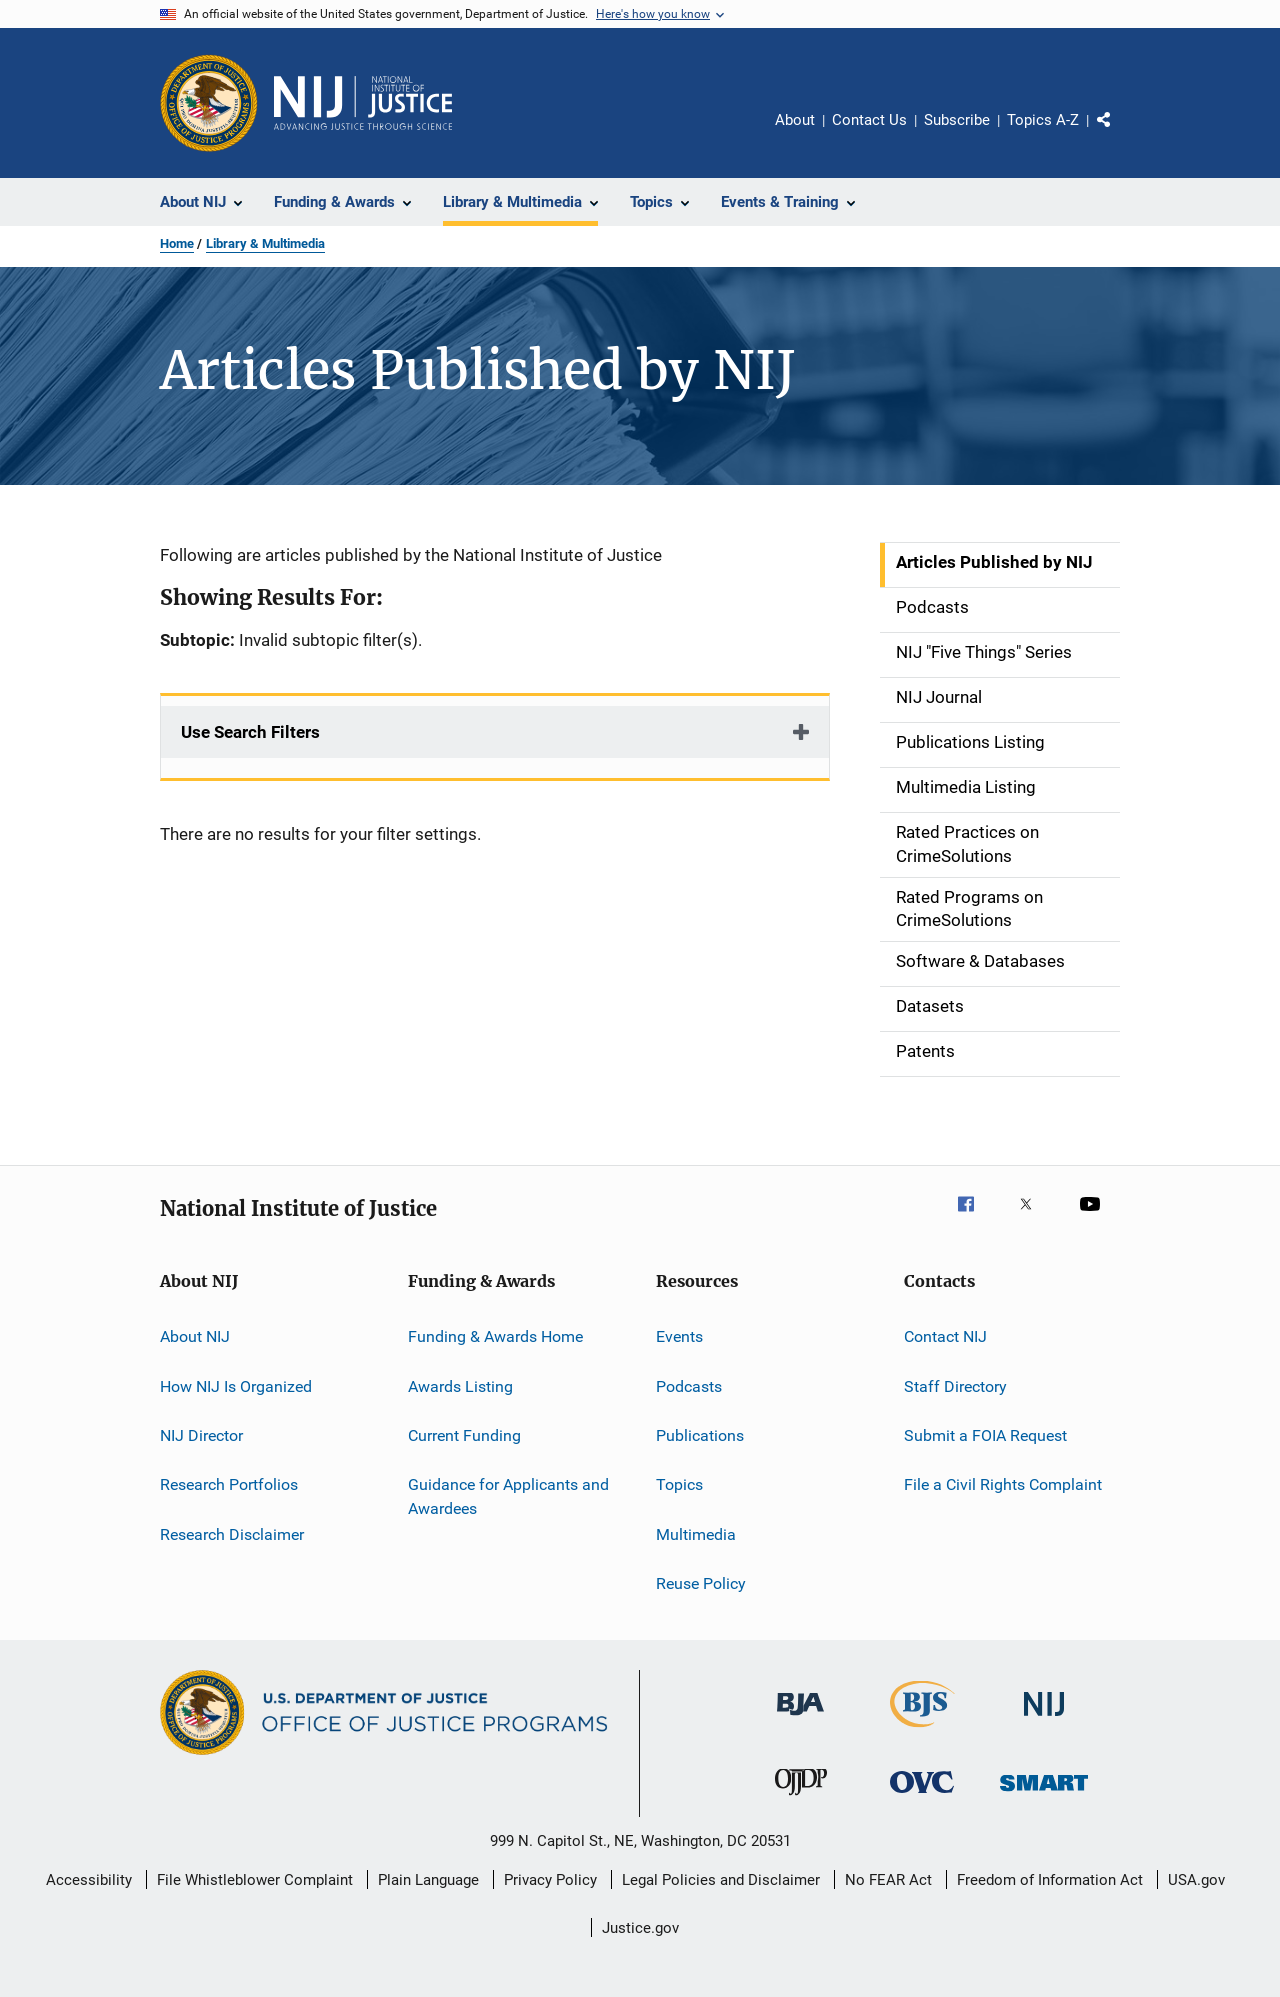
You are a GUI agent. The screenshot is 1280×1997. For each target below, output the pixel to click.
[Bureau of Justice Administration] (800, 1719)
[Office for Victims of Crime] (922, 1796)
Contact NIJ (945, 1336)
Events (679, 1336)
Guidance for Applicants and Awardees (508, 1496)
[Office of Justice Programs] (209, 103)
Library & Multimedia (265, 243)
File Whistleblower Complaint (255, 1880)
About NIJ (195, 1336)
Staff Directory (955, 1385)
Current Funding (464, 1435)
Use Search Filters (250, 732)
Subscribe (957, 120)
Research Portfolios (229, 1484)
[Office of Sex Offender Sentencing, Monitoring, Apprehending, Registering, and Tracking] (1044, 1794)
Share (1120, 134)
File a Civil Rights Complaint (1003, 1484)
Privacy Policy (550, 1880)
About (795, 120)
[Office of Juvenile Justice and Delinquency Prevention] (801, 1799)
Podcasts (689, 1385)
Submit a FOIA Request (985, 1435)
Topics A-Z (1043, 120)
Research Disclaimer (232, 1533)
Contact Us (869, 120)
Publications (700, 1435)
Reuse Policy (701, 1583)
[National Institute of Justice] (1044, 1719)
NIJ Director (201, 1435)
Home (177, 243)
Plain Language (428, 1880)
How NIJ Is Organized (236, 1385)
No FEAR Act (888, 1880)
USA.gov (1196, 1880)
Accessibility (89, 1880)
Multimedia (696, 1533)
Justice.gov (640, 1928)
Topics (679, 1484)
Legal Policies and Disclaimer (721, 1880)
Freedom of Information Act (1050, 1880)
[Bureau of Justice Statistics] (922, 1731)
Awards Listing (460, 1385)
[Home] (363, 103)
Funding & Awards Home (495, 1336)
